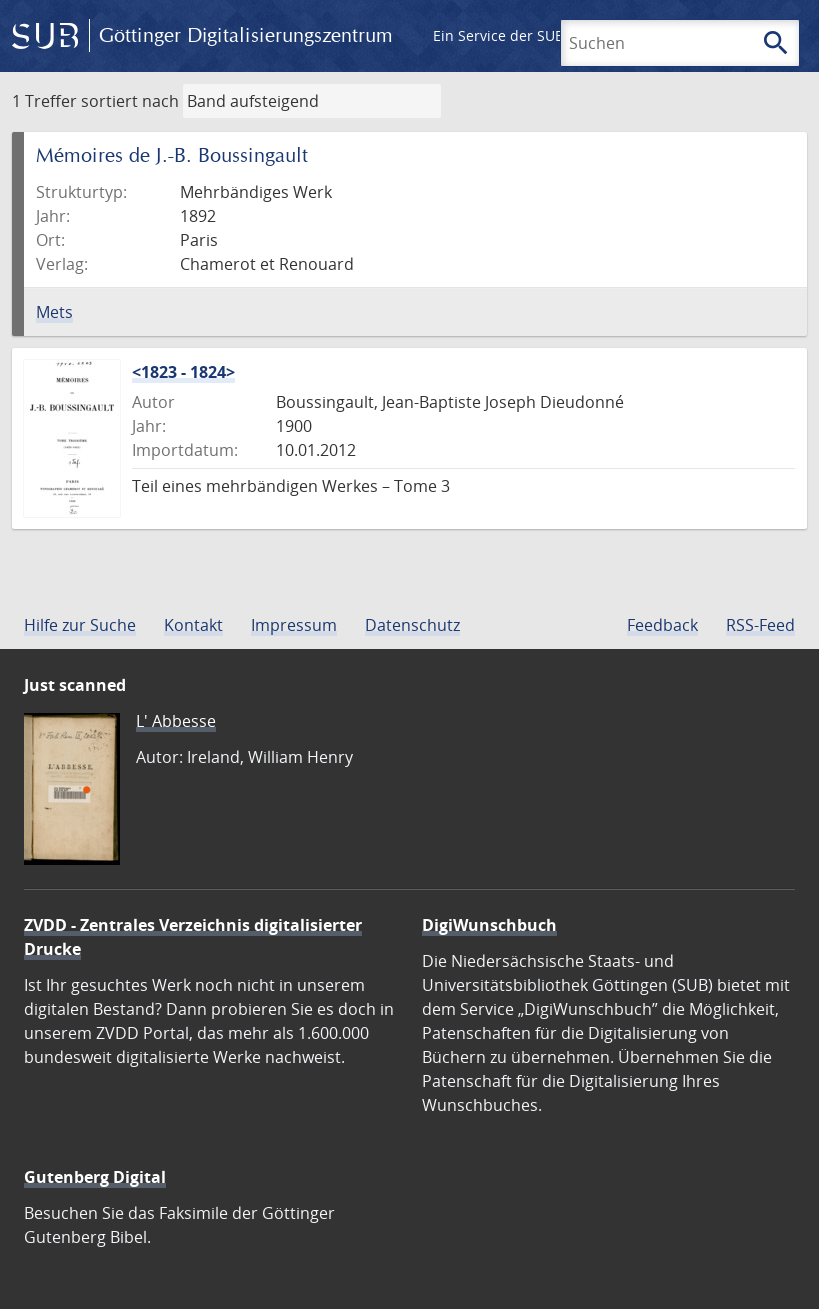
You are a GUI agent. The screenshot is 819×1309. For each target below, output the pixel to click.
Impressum (294, 625)
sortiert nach (130, 101)
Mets (54, 312)
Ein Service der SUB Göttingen (533, 35)
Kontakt (193, 625)
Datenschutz (412, 625)
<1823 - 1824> (183, 372)
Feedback (662, 625)
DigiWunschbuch (489, 925)
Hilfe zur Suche (80, 625)
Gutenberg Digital (95, 1177)
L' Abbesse (176, 721)
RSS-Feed (760, 625)
